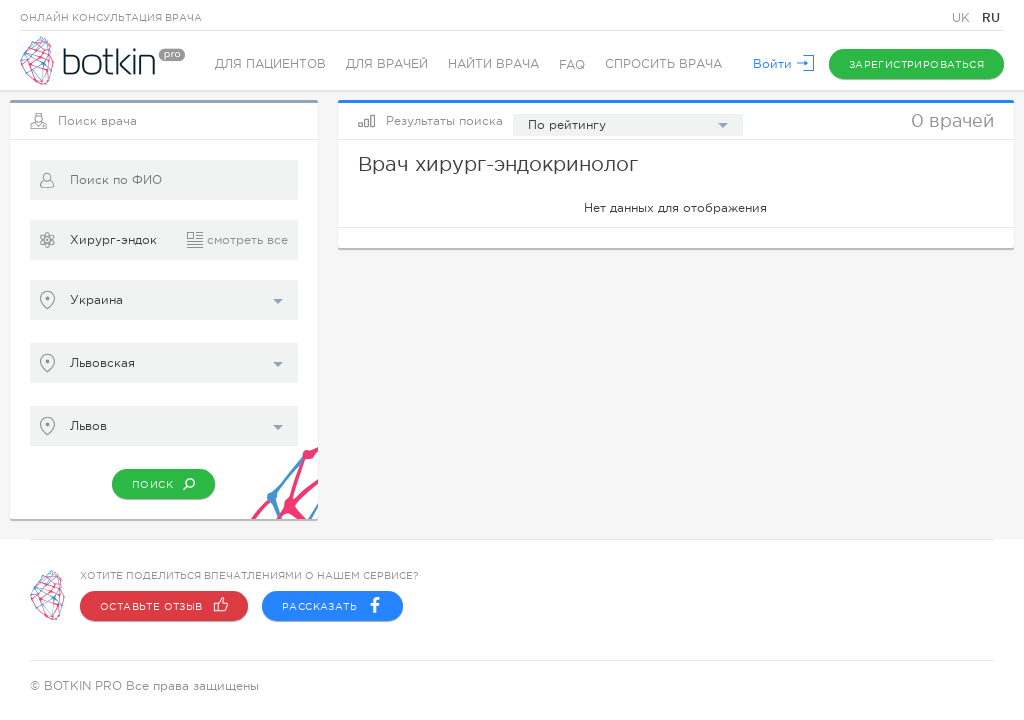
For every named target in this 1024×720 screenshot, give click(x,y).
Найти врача (493, 65)
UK (963, 18)
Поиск (163, 484)
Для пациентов (270, 65)
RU (991, 17)
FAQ (572, 65)
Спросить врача (663, 65)
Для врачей (387, 65)
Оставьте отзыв (164, 606)
